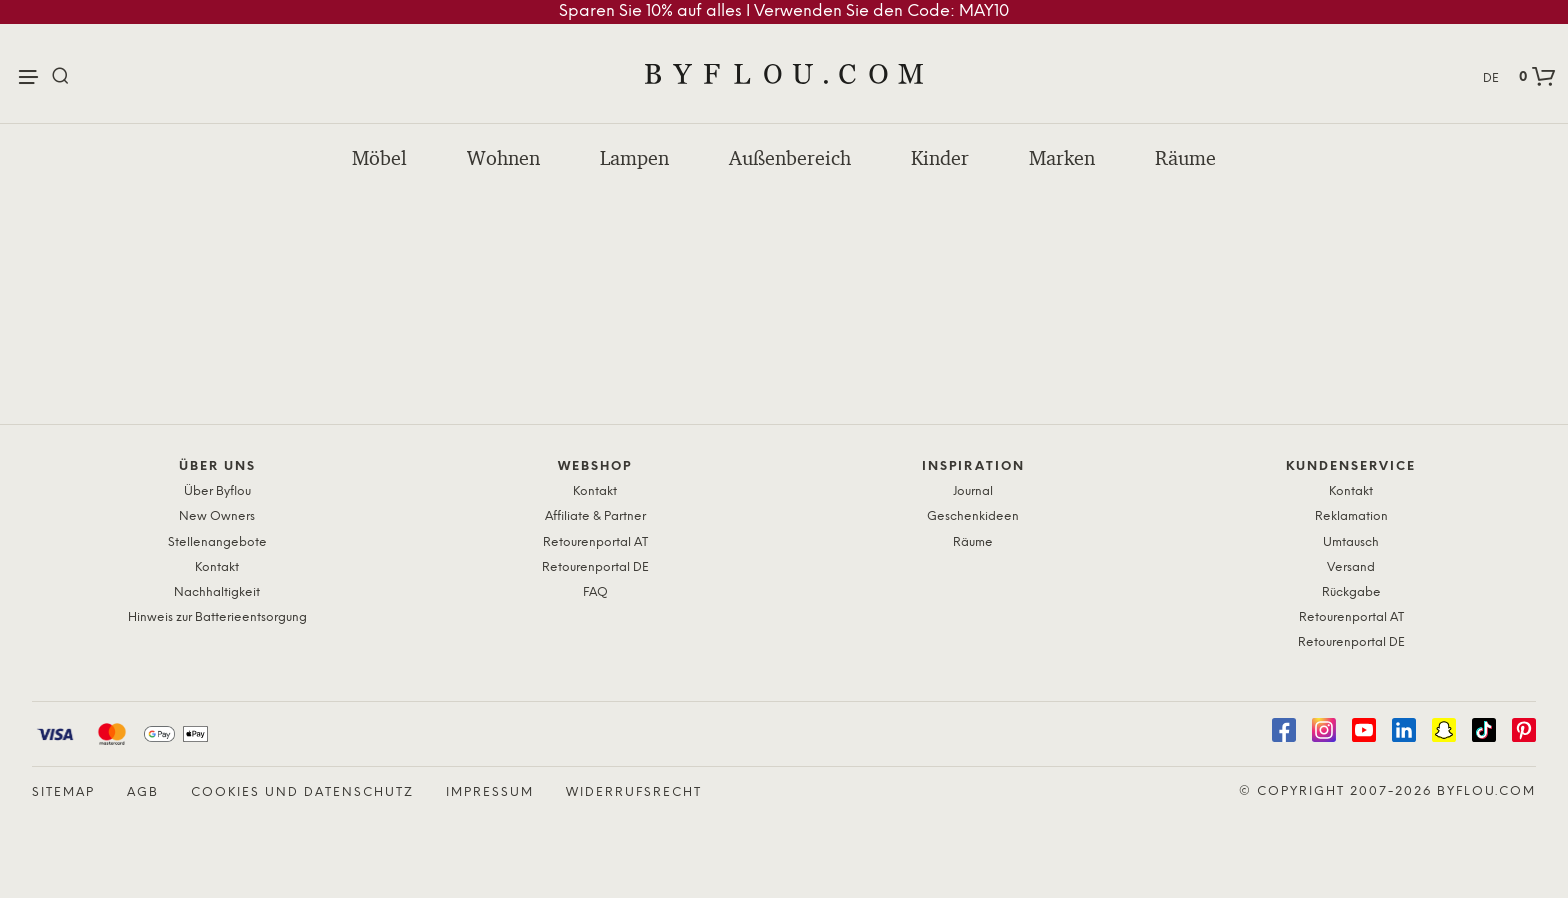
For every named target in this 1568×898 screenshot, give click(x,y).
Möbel (379, 158)
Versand (1351, 567)
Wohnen (503, 158)
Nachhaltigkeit (217, 592)
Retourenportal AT (595, 542)
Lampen (634, 158)
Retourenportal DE (595, 567)
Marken (1062, 158)
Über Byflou (217, 491)
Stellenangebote (217, 542)
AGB (143, 792)
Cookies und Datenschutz (302, 792)
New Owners (217, 516)
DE (1491, 78)
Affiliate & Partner (595, 516)
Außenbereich (790, 158)
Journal (973, 491)
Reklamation (1351, 516)
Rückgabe (1351, 592)
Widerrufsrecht (634, 792)
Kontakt (217, 567)
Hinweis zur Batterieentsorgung (217, 617)
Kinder (940, 158)
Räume (1185, 158)
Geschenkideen (973, 516)
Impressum (490, 792)
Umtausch (1351, 542)
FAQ (595, 592)
